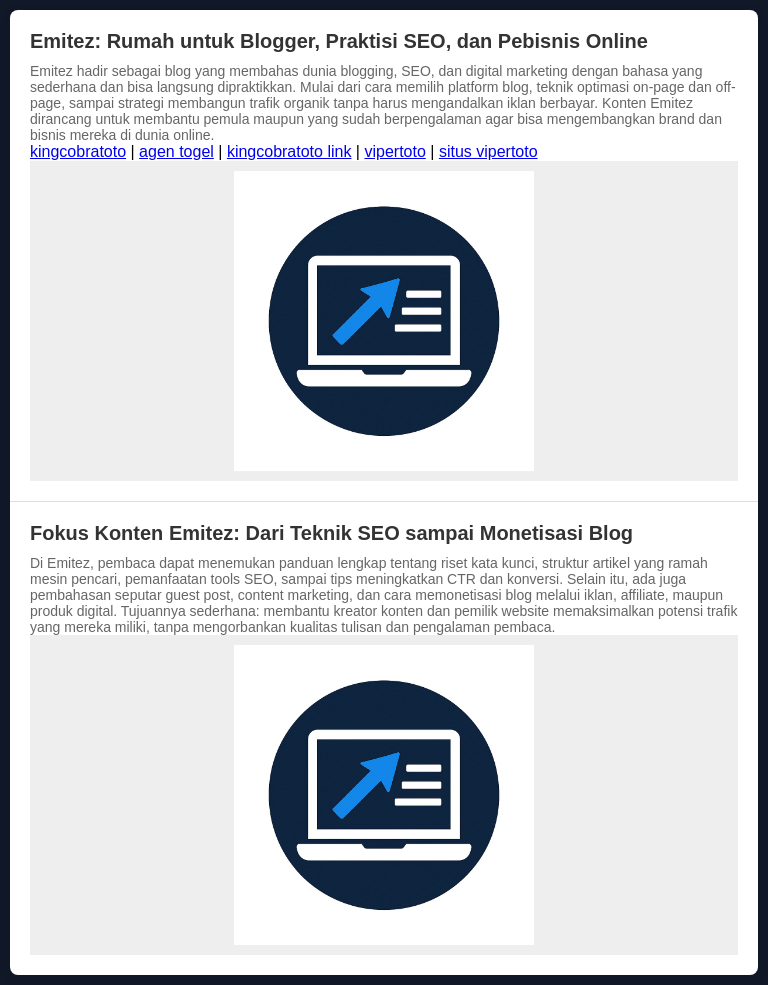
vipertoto (394, 151)
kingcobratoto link (289, 151)
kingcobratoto (78, 151)
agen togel (176, 151)
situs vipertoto (488, 151)
